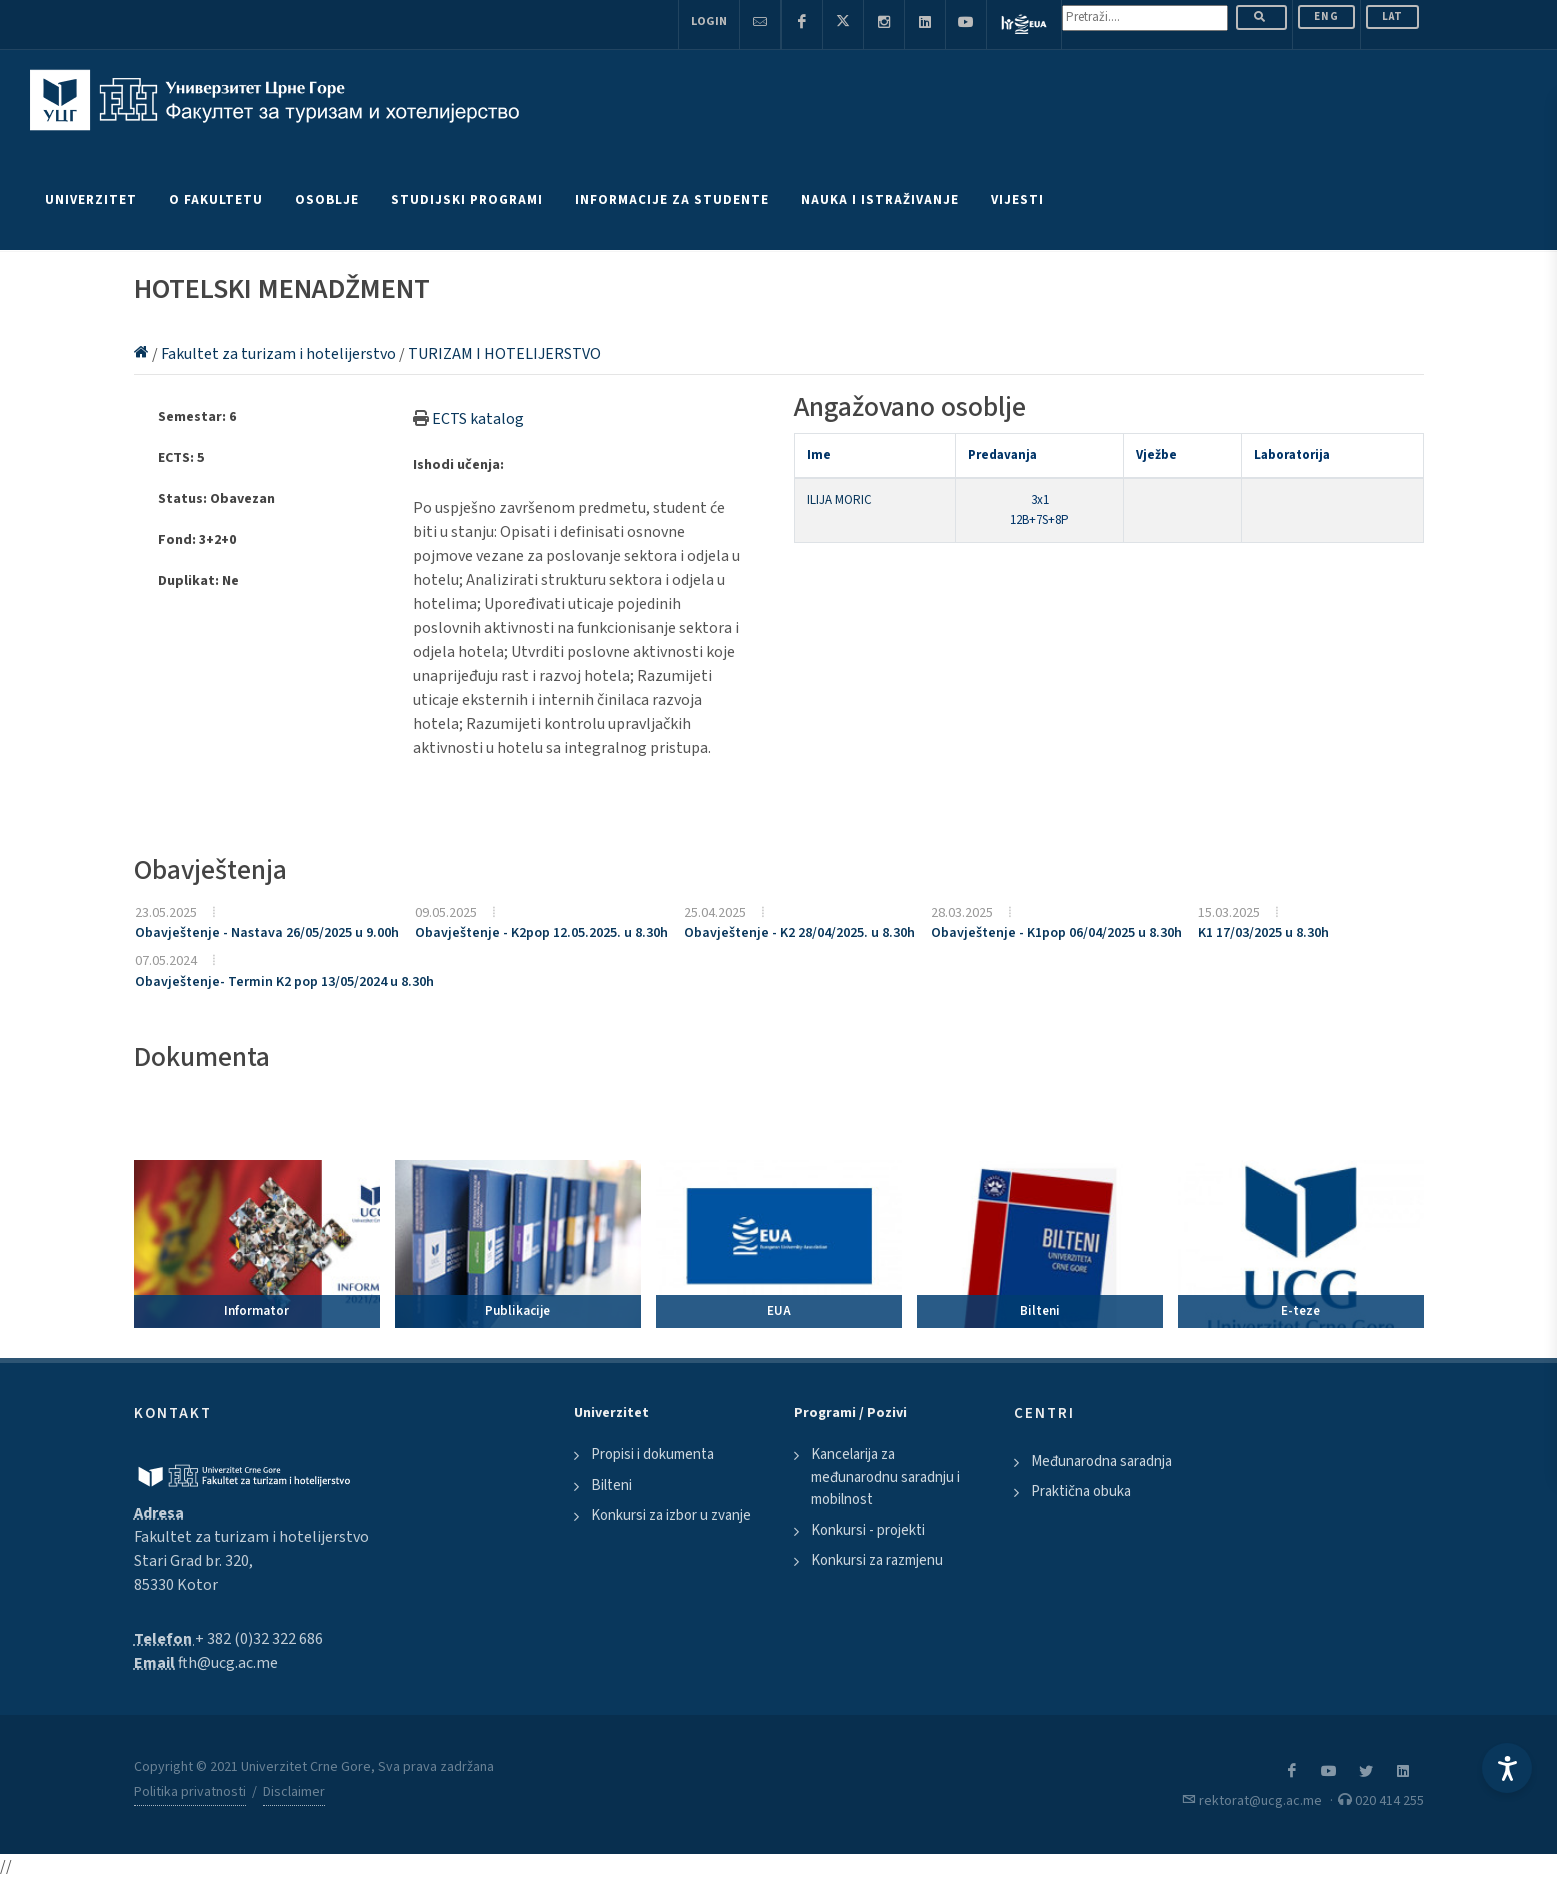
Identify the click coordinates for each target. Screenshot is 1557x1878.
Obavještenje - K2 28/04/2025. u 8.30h (799, 933)
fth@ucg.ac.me (228, 1663)
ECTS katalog (478, 419)
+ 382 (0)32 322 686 (259, 1639)
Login (709, 21)
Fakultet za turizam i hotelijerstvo (280, 354)
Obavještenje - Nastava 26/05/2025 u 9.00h (267, 933)
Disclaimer (294, 1792)
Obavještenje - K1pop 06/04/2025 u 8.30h (1056, 933)
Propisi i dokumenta (652, 1454)
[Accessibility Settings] (1507, 1768)
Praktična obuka (1081, 1491)
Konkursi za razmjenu (877, 1560)
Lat (1392, 16)
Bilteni (611, 1485)
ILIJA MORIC (839, 500)
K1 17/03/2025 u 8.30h (1263, 933)
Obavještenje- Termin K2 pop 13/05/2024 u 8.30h (284, 982)
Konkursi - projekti (868, 1530)
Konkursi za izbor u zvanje (671, 1515)
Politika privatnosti (190, 1792)
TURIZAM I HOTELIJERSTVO (504, 354)
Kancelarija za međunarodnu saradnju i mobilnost (885, 1477)
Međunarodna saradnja (1101, 1461)
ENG (1326, 16)
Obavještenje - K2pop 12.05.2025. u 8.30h (541, 933)
